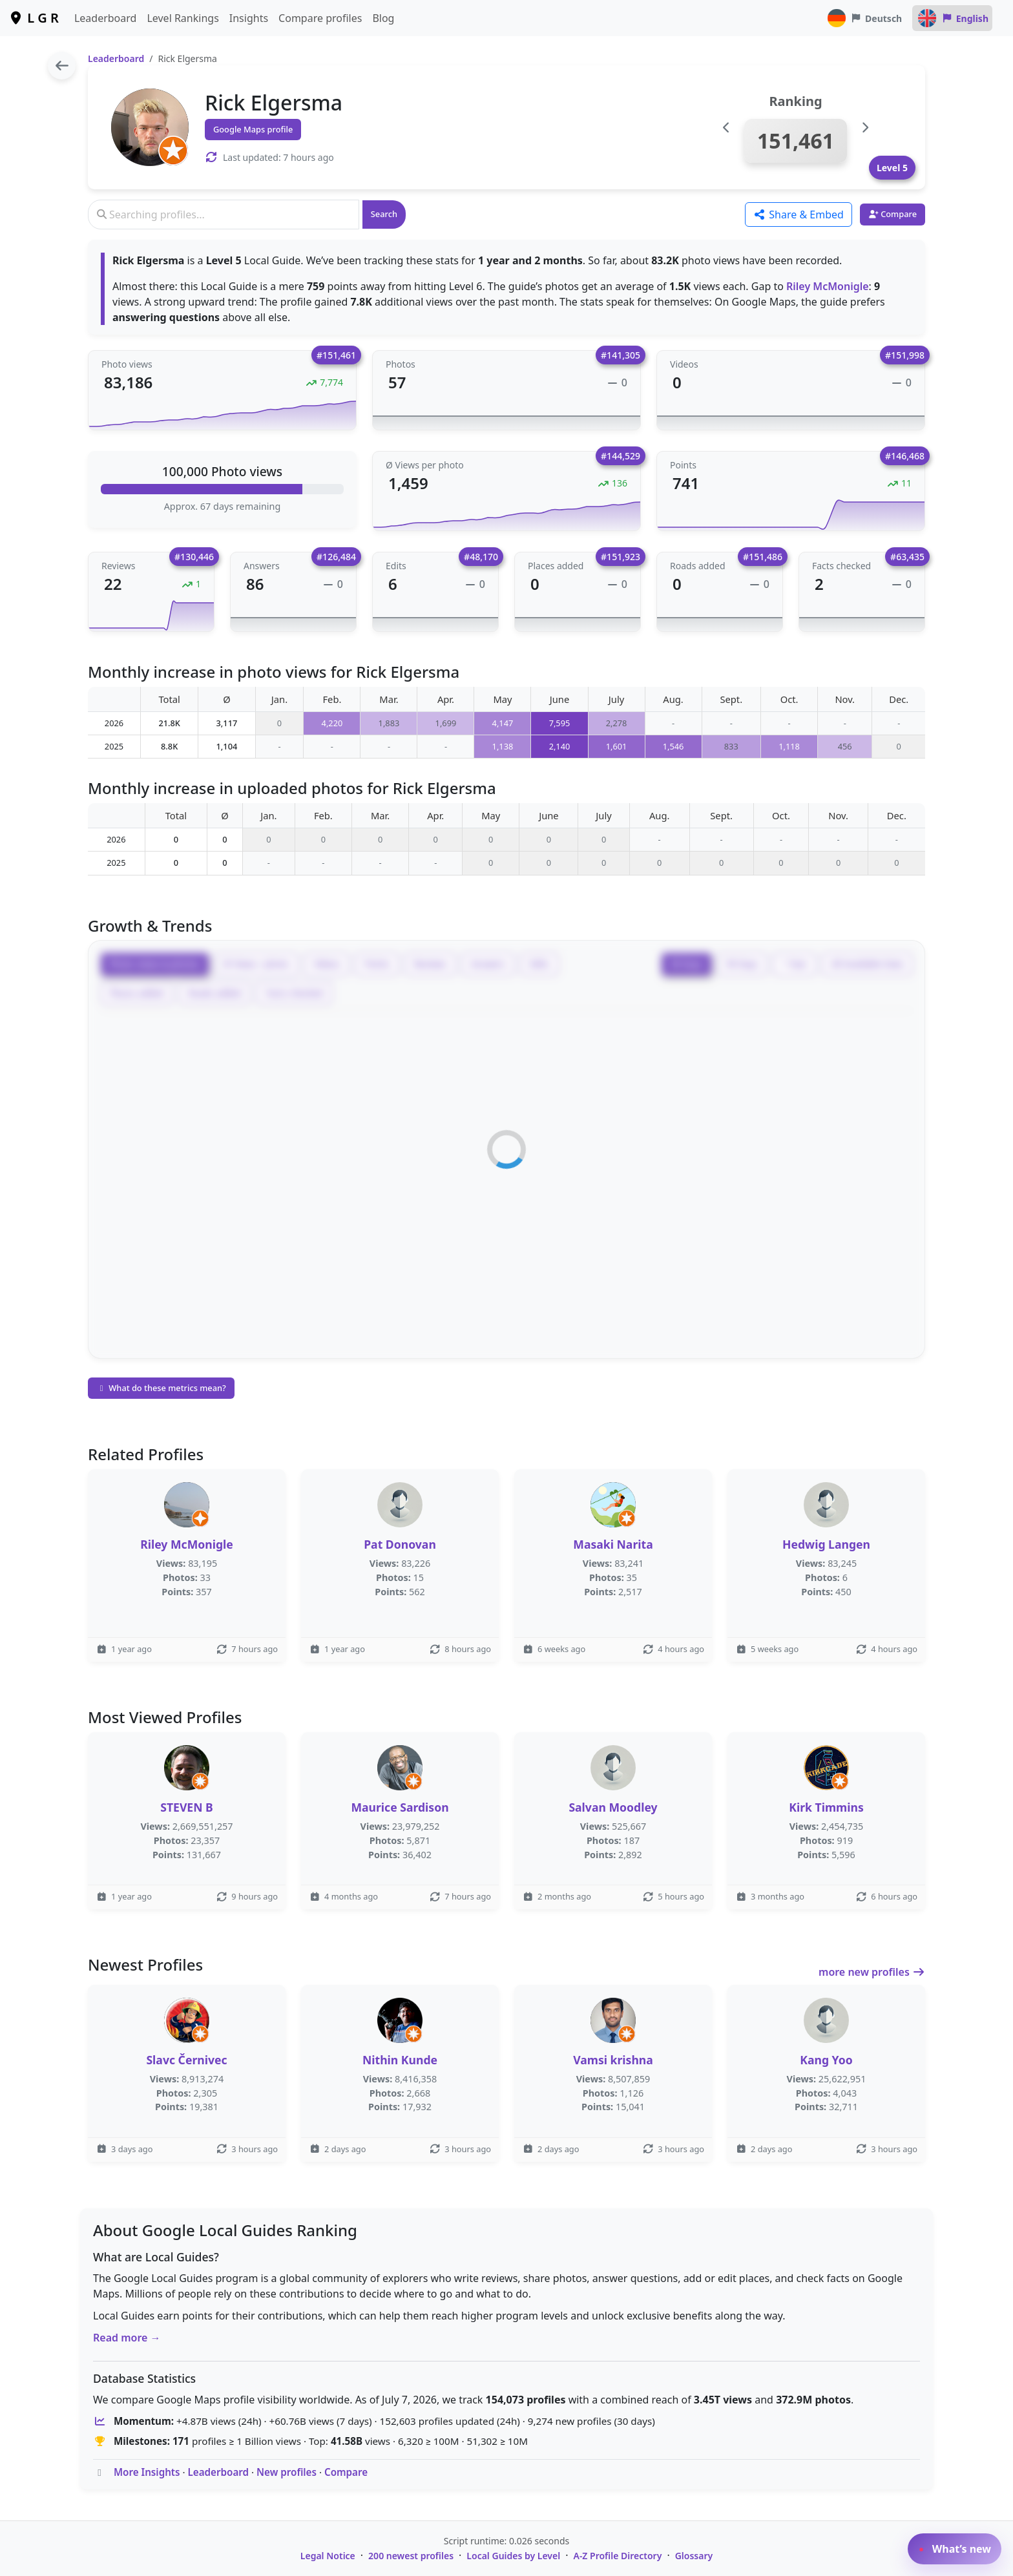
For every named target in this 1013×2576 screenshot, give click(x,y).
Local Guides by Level (513, 2556)
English (952, 18)
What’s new (954, 2549)
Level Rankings (182, 18)
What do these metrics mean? (161, 1388)
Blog (383, 18)
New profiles (286, 2472)
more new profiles (872, 1972)
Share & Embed (798, 214)
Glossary (694, 2556)
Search (384, 214)
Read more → (127, 2337)
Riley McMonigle (827, 286)
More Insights (147, 2472)
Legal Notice (327, 2556)
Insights (248, 18)
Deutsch (864, 18)
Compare (346, 2472)
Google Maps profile (253, 129)
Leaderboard (105, 18)
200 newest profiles (411, 2556)
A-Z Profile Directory (617, 2556)
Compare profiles (320, 18)
